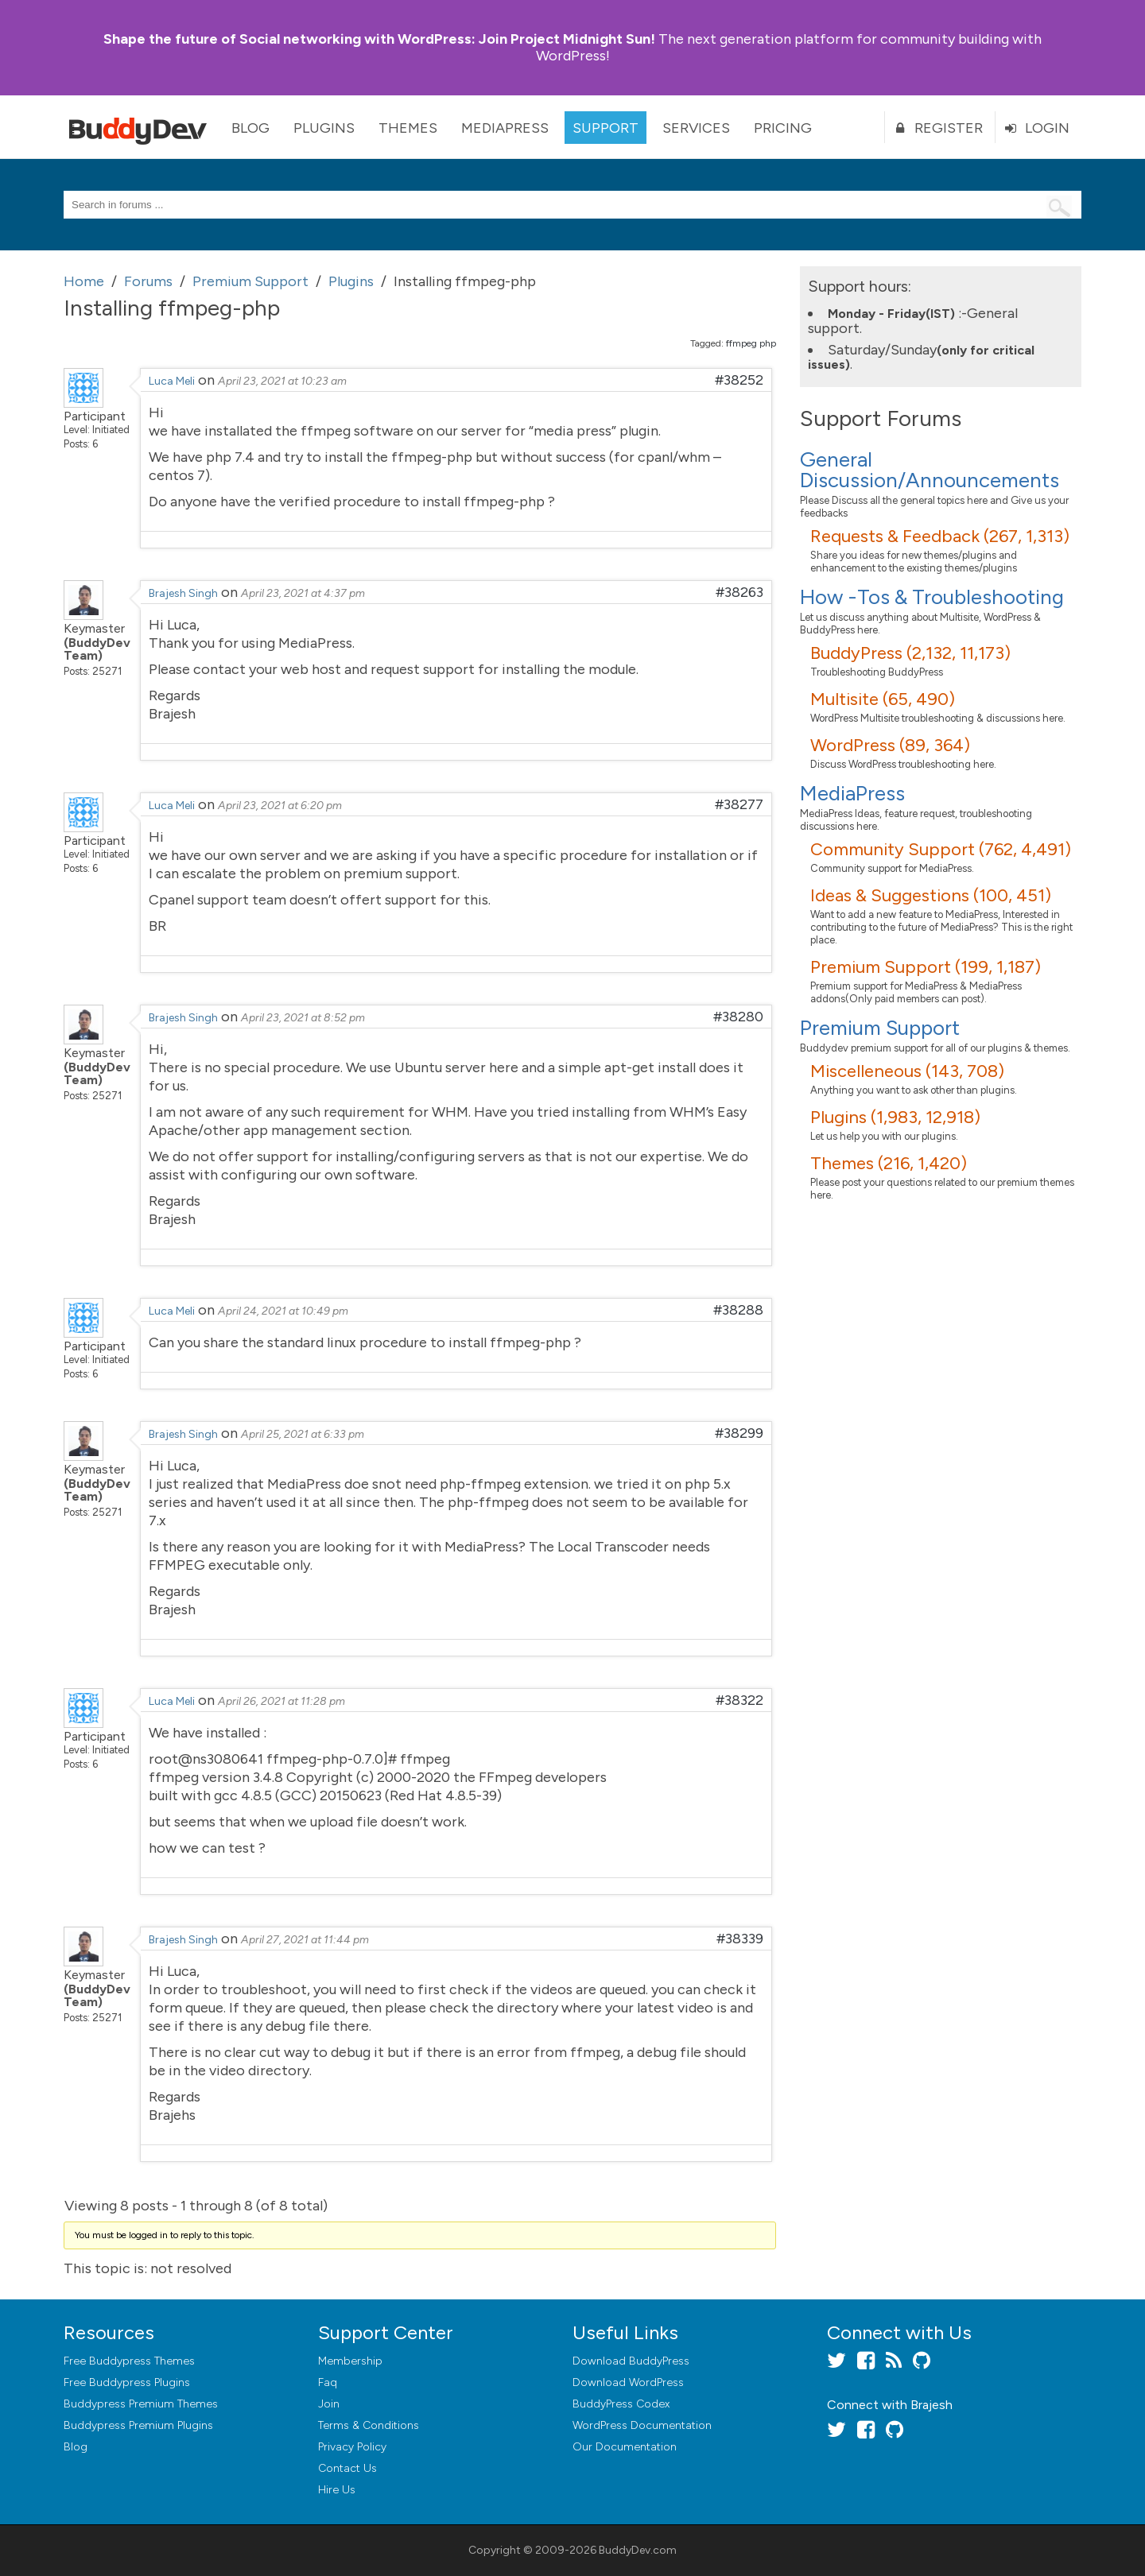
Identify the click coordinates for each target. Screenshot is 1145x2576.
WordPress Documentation (642, 2425)
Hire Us (336, 2490)
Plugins (324, 128)
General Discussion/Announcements (929, 470)
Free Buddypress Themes (129, 2361)
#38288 (738, 1310)
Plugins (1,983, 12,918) (895, 1117)
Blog (250, 128)
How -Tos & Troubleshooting (932, 597)
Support (605, 128)
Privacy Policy (352, 2447)
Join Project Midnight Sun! (379, 39)
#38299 (739, 1433)
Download (630, 2361)
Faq (327, 2382)
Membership (350, 2361)
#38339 (739, 1938)
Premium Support (880, 1027)
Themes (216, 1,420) (888, 1163)
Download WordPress (628, 2382)
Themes (407, 128)
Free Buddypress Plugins (127, 2382)
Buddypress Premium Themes (141, 2404)
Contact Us (347, 2468)
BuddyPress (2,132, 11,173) (910, 653)
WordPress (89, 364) (890, 745)
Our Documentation (624, 2447)
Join (329, 2404)
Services (696, 128)
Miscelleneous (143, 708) (907, 1071)
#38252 (739, 380)
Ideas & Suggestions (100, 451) (930, 895)
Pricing (783, 128)
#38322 (739, 1700)
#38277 (739, 804)
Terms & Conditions (368, 2425)
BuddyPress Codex (621, 2404)
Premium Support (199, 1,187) (925, 967)
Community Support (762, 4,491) (940, 849)
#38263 (739, 592)
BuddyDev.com (638, 2550)
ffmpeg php (751, 343)
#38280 (738, 1016)
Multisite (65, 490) (882, 699)
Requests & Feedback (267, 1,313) (939, 536)
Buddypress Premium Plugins (138, 2425)
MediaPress (505, 128)
